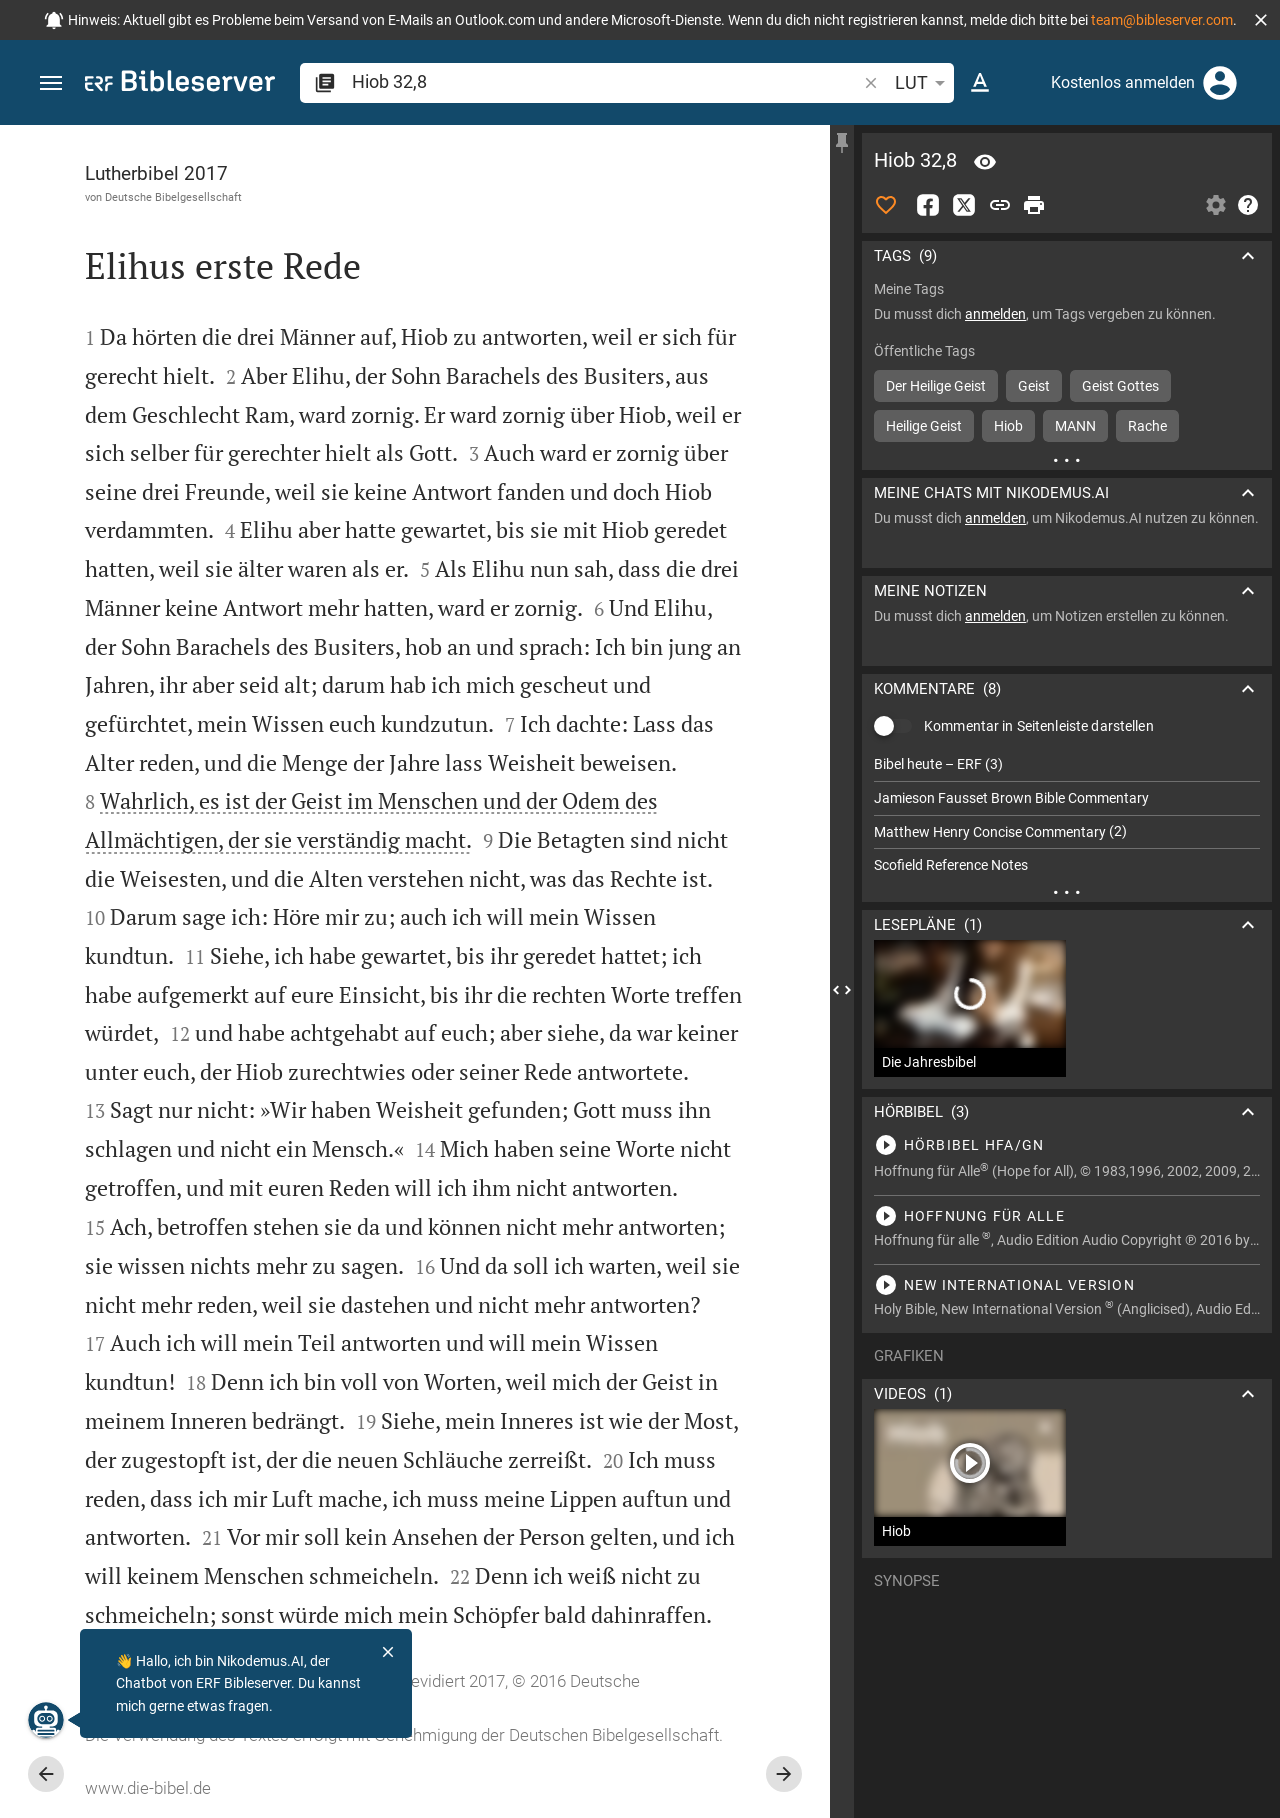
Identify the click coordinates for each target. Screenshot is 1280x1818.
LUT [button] (923, 83)
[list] (1067, 815)
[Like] (886, 205)
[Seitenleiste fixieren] (842, 143)
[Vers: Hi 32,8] (985, 162)
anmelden (995, 314)
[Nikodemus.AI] (46, 1720)
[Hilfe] (1248, 205)
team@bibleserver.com (1162, 20)
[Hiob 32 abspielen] (1067, 1145)
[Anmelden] (1220, 83)
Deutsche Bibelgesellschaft (173, 197)
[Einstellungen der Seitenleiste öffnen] (1216, 205)
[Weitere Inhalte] (1067, 460)
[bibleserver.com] (180, 84)
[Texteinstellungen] (980, 83)
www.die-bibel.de (148, 1788)
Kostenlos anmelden (1123, 82)
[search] (606, 81)
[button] (1261, 20)
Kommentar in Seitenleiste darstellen (1039, 726)
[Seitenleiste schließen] (842, 989)
